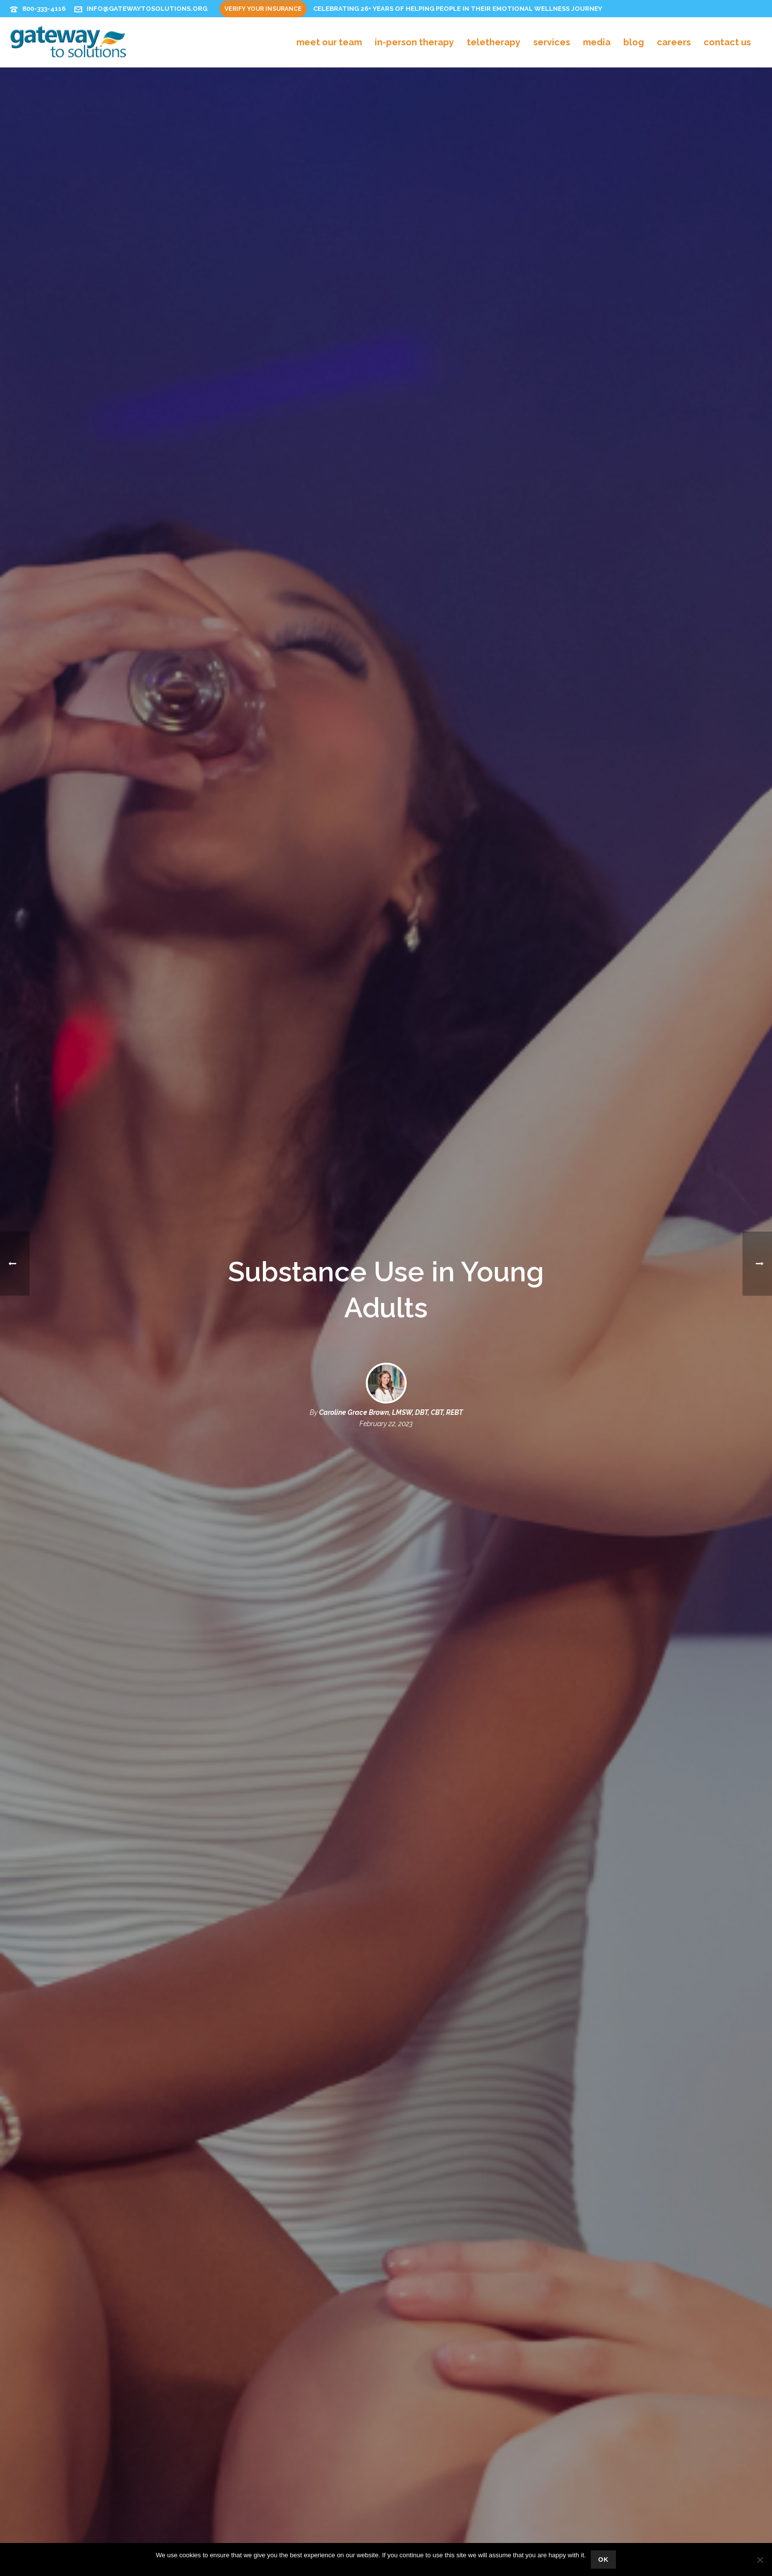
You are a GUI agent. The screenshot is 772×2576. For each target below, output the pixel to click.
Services (551, 42)
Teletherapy (493, 42)
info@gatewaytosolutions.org (147, 8)
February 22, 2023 (386, 1404)
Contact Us (727, 42)
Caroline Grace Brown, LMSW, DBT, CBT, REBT (391, 1393)
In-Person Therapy (414, 42)
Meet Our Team (329, 42)
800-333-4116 (43, 8)
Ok (603, 2559)
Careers (674, 42)
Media (597, 42)
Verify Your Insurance (263, 8)
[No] (760, 2560)
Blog (633, 42)
